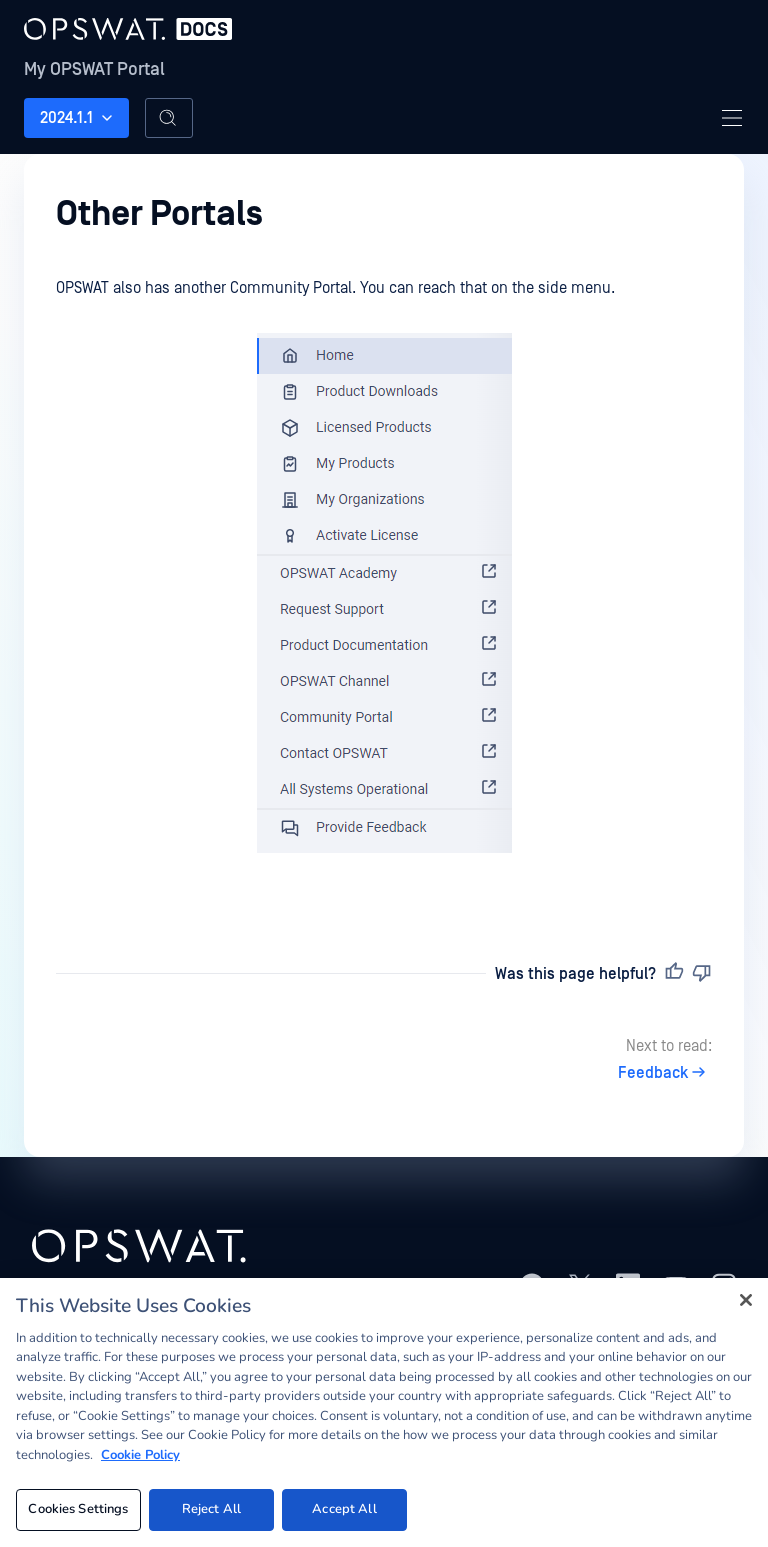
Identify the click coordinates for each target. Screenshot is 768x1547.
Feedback (665, 1073)
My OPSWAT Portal (94, 69)
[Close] (746, 1300)
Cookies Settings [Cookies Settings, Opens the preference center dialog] (78, 1509)
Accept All (344, 1509)
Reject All (211, 1509)
